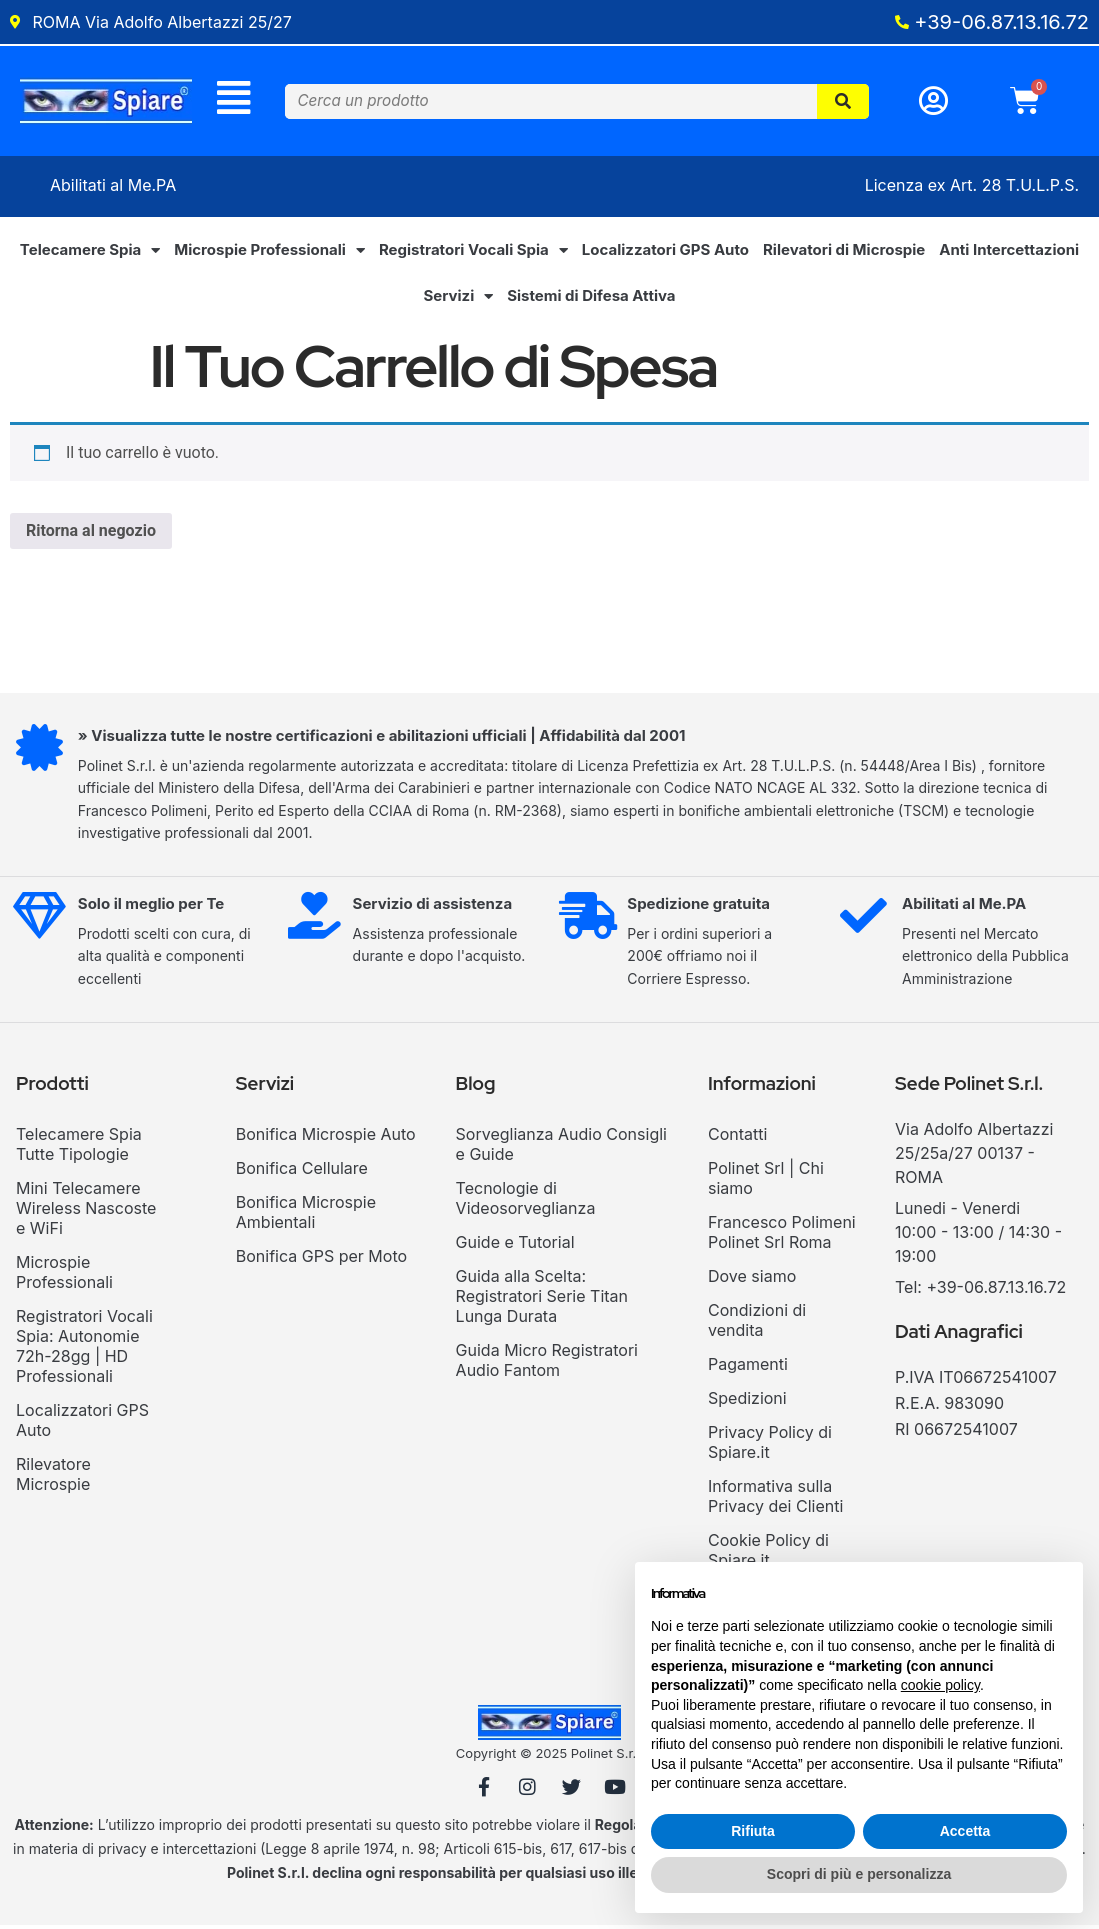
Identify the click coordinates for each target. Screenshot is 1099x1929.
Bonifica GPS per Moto (321, 1259)
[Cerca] (843, 102)
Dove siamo (752, 1279)
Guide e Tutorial (515, 1245)
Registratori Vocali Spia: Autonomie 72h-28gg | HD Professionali (84, 1349)
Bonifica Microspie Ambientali (306, 1215)
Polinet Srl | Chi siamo (766, 1181)
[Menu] (233, 99)
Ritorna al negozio (91, 533)
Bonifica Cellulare (302, 1171)
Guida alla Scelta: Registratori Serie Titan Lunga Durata (542, 1299)
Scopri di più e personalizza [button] (859, 1874)
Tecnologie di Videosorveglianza (526, 1201)
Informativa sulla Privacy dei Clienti (775, 1499)
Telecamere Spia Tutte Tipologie (79, 1147)
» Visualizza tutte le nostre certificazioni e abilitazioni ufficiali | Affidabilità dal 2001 (385, 738)
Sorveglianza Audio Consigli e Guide (561, 1147)
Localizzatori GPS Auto (665, 252)
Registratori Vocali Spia (473, 253)
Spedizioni (747, 1401)
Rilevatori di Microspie (844, 252)
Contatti (737, 1137)
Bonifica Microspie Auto (326, 1137)
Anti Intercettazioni (1009, 252)
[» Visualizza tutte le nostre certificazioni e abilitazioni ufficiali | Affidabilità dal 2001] (41, 753)
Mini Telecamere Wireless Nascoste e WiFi (86, 1211)
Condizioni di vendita (757, 1323)
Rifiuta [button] (753, 1831)
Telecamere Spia (90, 253)
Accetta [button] (965, 1831)
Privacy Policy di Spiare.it (770, 1445)
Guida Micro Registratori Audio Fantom (547, 1363)
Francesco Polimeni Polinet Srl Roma (782, 1235)
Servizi (458, 299)
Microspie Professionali (269, 253)
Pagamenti (748, 1367)
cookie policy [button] (940, 1685)
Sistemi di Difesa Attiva (591, 298)
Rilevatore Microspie (53, 1477)
